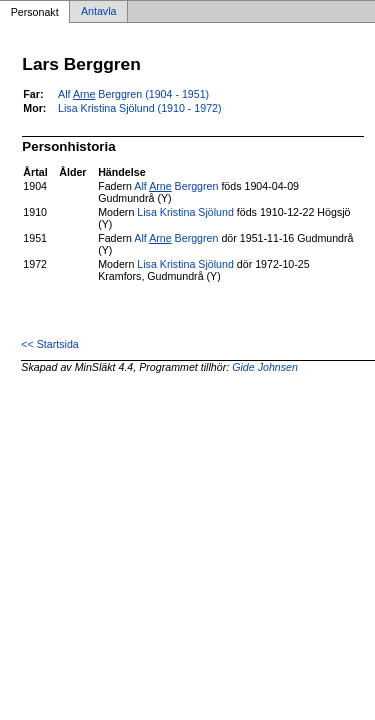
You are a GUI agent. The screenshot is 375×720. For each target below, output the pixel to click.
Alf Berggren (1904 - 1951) (133, 94)
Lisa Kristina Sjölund (185, 212)
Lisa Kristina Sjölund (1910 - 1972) (140, 108)
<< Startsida (49, 344)
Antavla (99, 12)
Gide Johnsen (265, 367)
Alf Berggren (176, 186)
